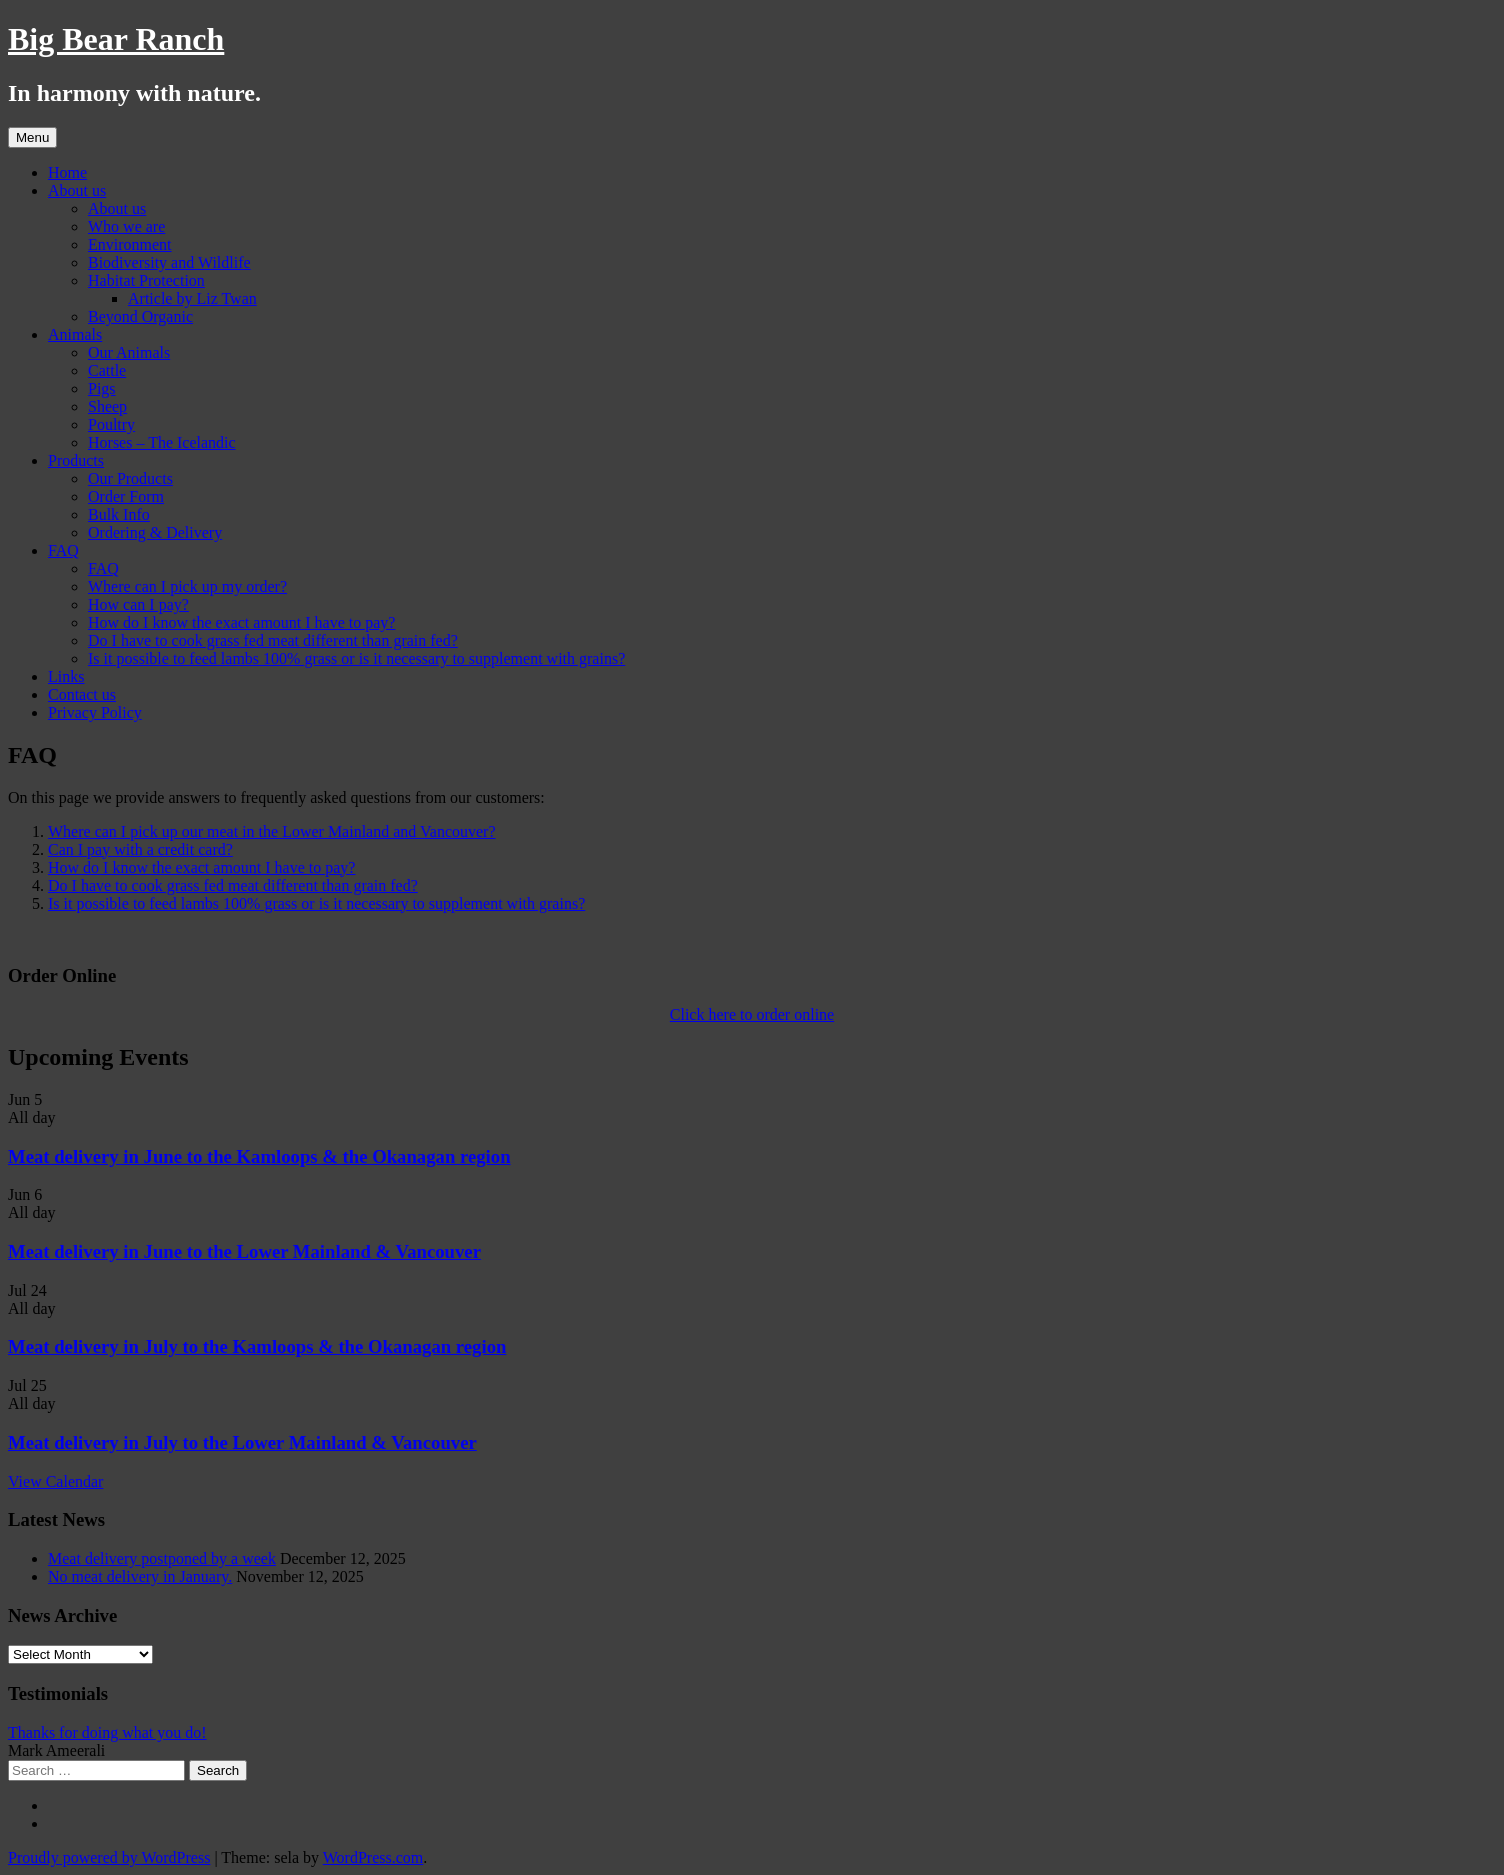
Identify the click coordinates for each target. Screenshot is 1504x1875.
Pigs (102, 388)
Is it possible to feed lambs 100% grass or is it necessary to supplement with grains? (356, 658)
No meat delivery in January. (140, 1576)
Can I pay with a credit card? (140, 849)
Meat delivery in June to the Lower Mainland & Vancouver (244, 1251)
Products (76, 460)
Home (67, 172)
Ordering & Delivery (155, 532)
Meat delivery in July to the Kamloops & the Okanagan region (257, 1346)
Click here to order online (752, 1014)
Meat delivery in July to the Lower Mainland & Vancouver (242, 1442)
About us (77, 190)
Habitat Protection (146, 280)
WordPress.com (373, 1857)
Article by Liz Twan (192, 298)
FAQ (63, 550)
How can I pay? (138, 604)
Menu (32, 137)
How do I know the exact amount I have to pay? (241, 622)
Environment (130, 244)
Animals (75, 334)
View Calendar (55, 1481)
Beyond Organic (140, 316)
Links (66, 676)
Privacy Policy (95, 712)
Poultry (111, 424)
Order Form (126, 496)
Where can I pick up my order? (187, 586)
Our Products (130, 478)
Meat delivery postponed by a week (162, 1558)
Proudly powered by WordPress (109, 1857)
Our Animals (129, 352)
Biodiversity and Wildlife (169, 262)
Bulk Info (119, 514)
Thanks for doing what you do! (107, 1732)
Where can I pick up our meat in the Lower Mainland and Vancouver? (272, 831)
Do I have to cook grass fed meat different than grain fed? (273, 640)
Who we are (126, 226)
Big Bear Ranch (116, 39)
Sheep (107, 406)
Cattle (107, 370)
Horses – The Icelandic (162, 442)
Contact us (82, 694)
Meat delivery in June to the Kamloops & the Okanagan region (259, 1156)
